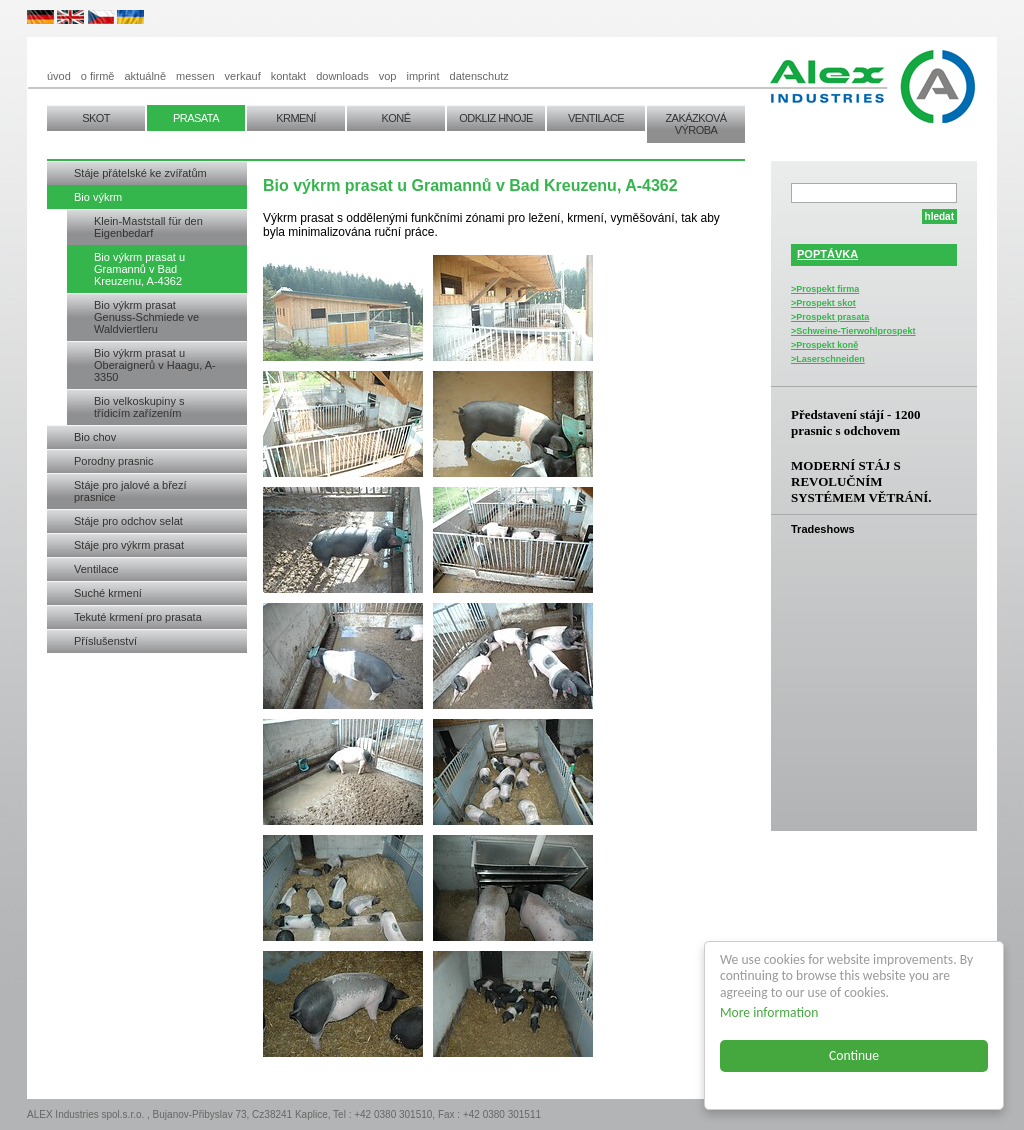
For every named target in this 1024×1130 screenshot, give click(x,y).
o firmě (98, 76)
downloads (342, 76)
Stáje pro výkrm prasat (129, 545)
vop (388, 76)
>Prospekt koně (824, 345)
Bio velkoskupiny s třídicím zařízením (139, 407)
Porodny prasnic (114, 461)
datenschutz (479, 76)
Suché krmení (108, 593)
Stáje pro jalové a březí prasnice (130, 491)
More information (770, 1012)
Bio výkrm (98, 197)
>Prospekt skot (823, 303)
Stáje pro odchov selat (128, 521)
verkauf (243, 76)
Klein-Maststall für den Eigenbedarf (148, 227)
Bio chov (95, 437)
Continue (855, 1055)
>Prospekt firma (825, 289)
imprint (423, 76)
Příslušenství (105, 641)
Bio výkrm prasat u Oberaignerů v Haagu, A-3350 (155, 365)
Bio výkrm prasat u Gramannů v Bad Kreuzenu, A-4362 (139, 269)
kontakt (288, 76)
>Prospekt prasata (830, 317)
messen (195, 76)
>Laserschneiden (828, 359)
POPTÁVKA (827, 254)
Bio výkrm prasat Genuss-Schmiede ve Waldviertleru (146, 317)
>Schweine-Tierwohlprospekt (853, 331)
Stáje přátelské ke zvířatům (140, 173)
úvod (59, 76)
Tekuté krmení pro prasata (138, 617)
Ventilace (96, 569)
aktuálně (145, 76)
